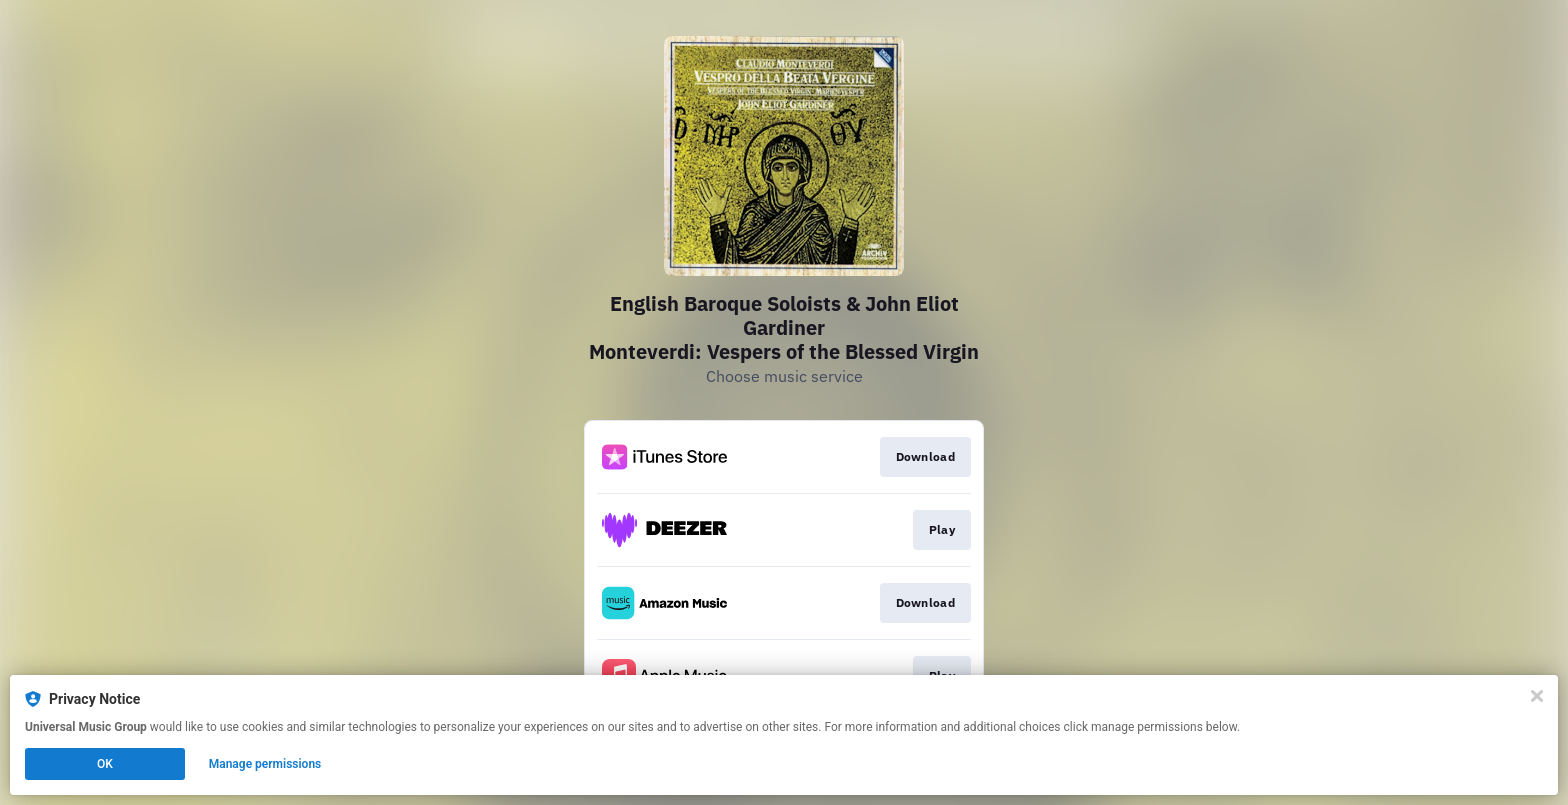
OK (105, 764)
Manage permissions (265, 764)
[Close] (1537, 696)
